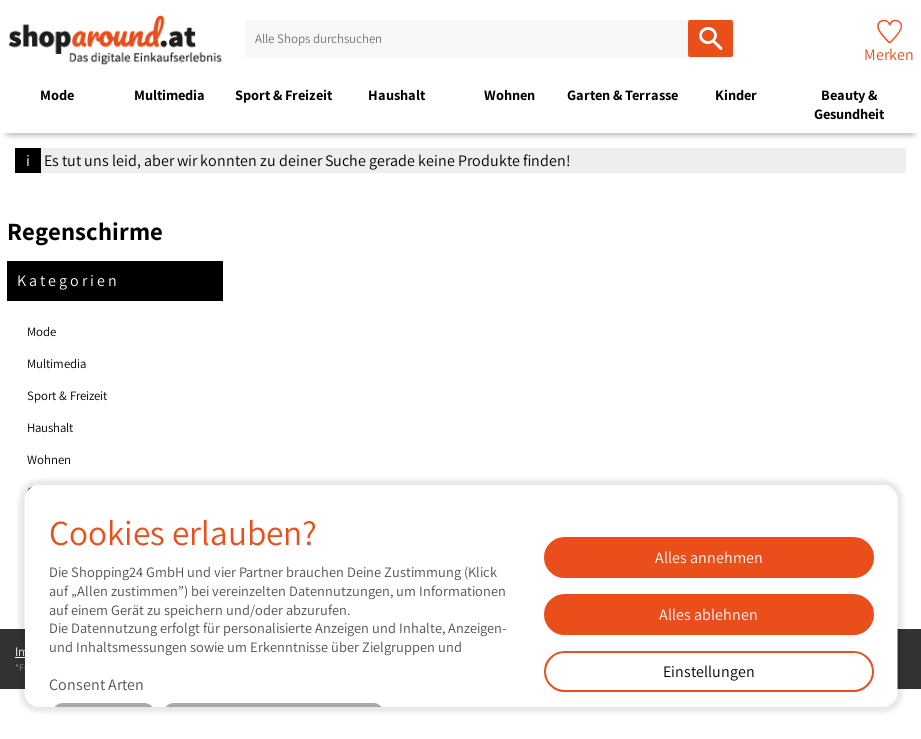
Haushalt (396, 94)
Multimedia (169, 94)
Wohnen (509, 94)
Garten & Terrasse (622, 94)
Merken (889, 54)
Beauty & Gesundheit (849, 104)
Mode (57, 94)
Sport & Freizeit (283, 94)
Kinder (736, 94)
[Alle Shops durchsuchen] (710, 38)
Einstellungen (708, 671)
